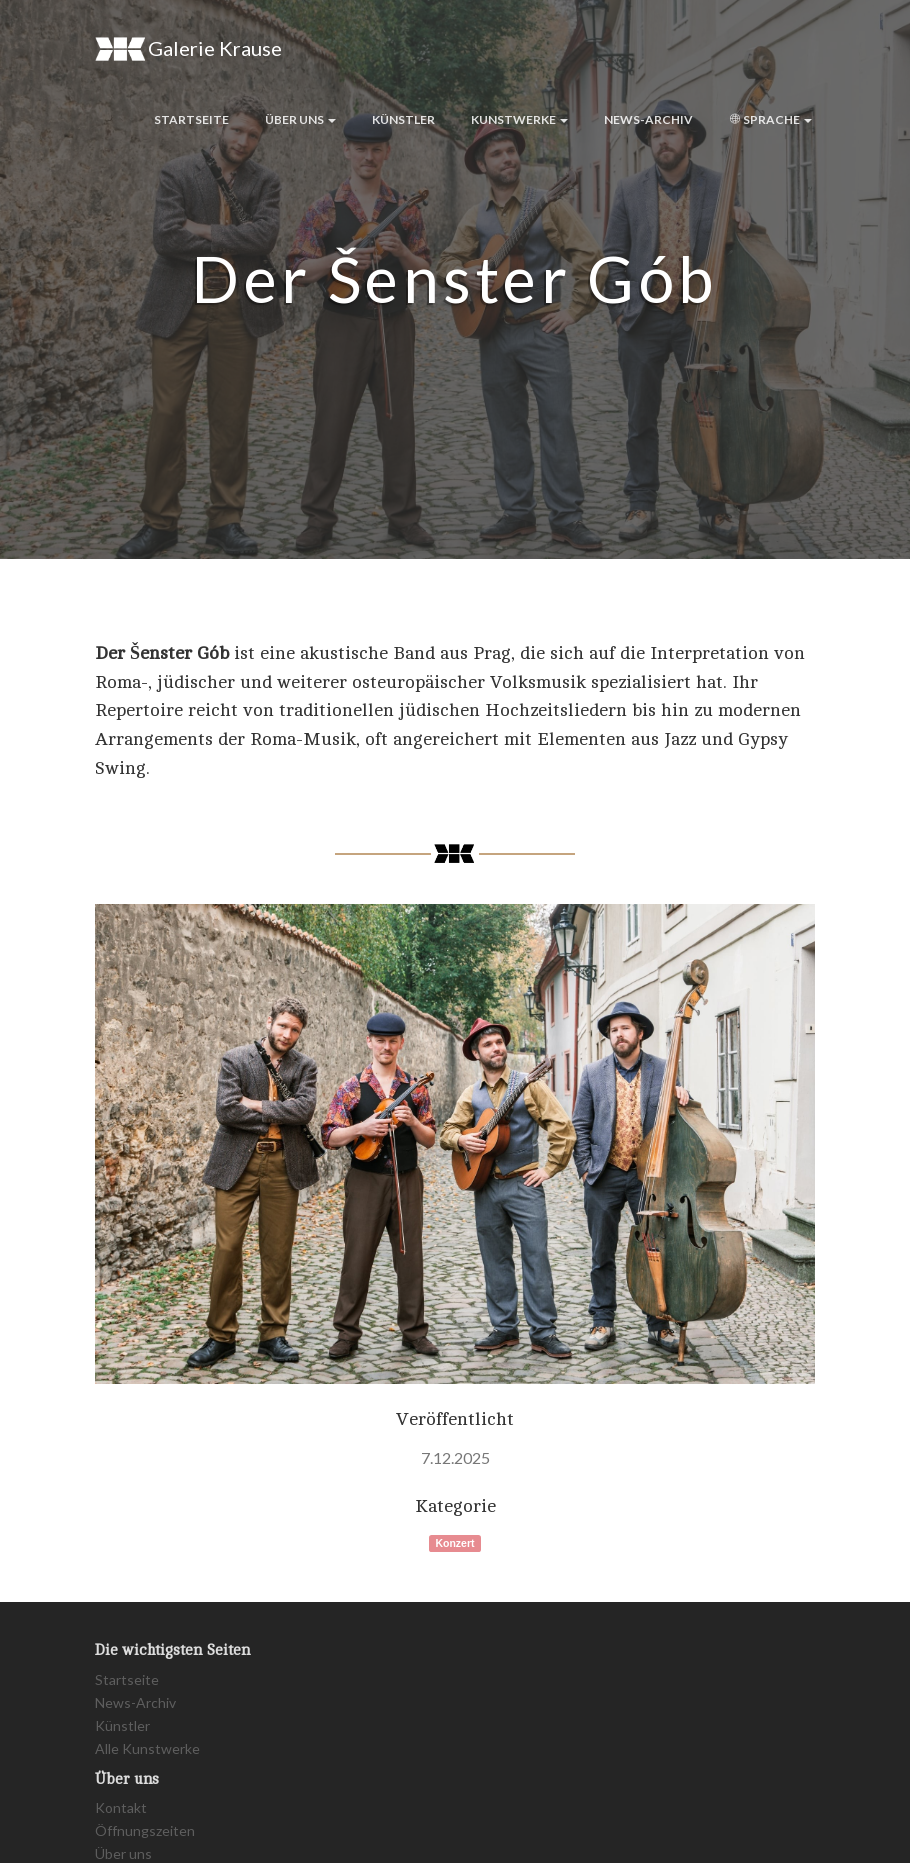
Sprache (770, 119)
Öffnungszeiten (145, 1830)
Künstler (403, 119)
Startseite (191, 119)
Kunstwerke (519, 119)
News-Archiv (648, 119)
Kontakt (121, 1807)
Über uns (300, 119)
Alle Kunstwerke (147, 1748)
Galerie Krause (188, 49)
